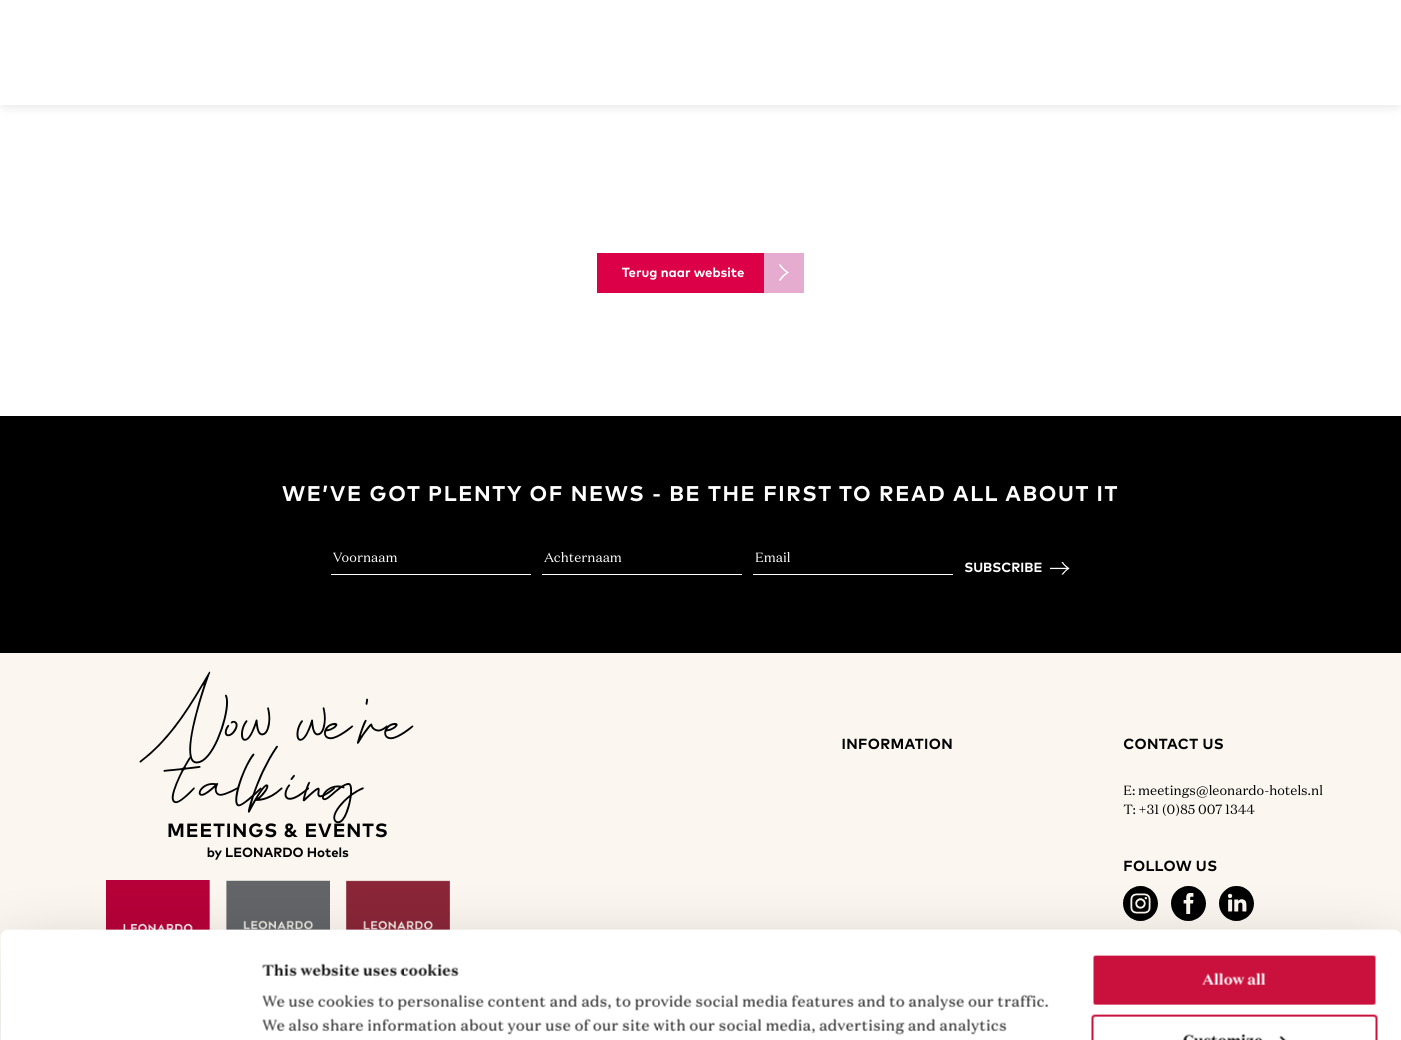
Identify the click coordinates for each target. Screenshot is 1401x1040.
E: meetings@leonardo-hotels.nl (1223, 790)
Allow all (1233, 873)
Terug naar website (683, 273)
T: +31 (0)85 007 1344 (1189, 809)
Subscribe (1003, 568)
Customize (1235, 934)
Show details (309, 1000)
